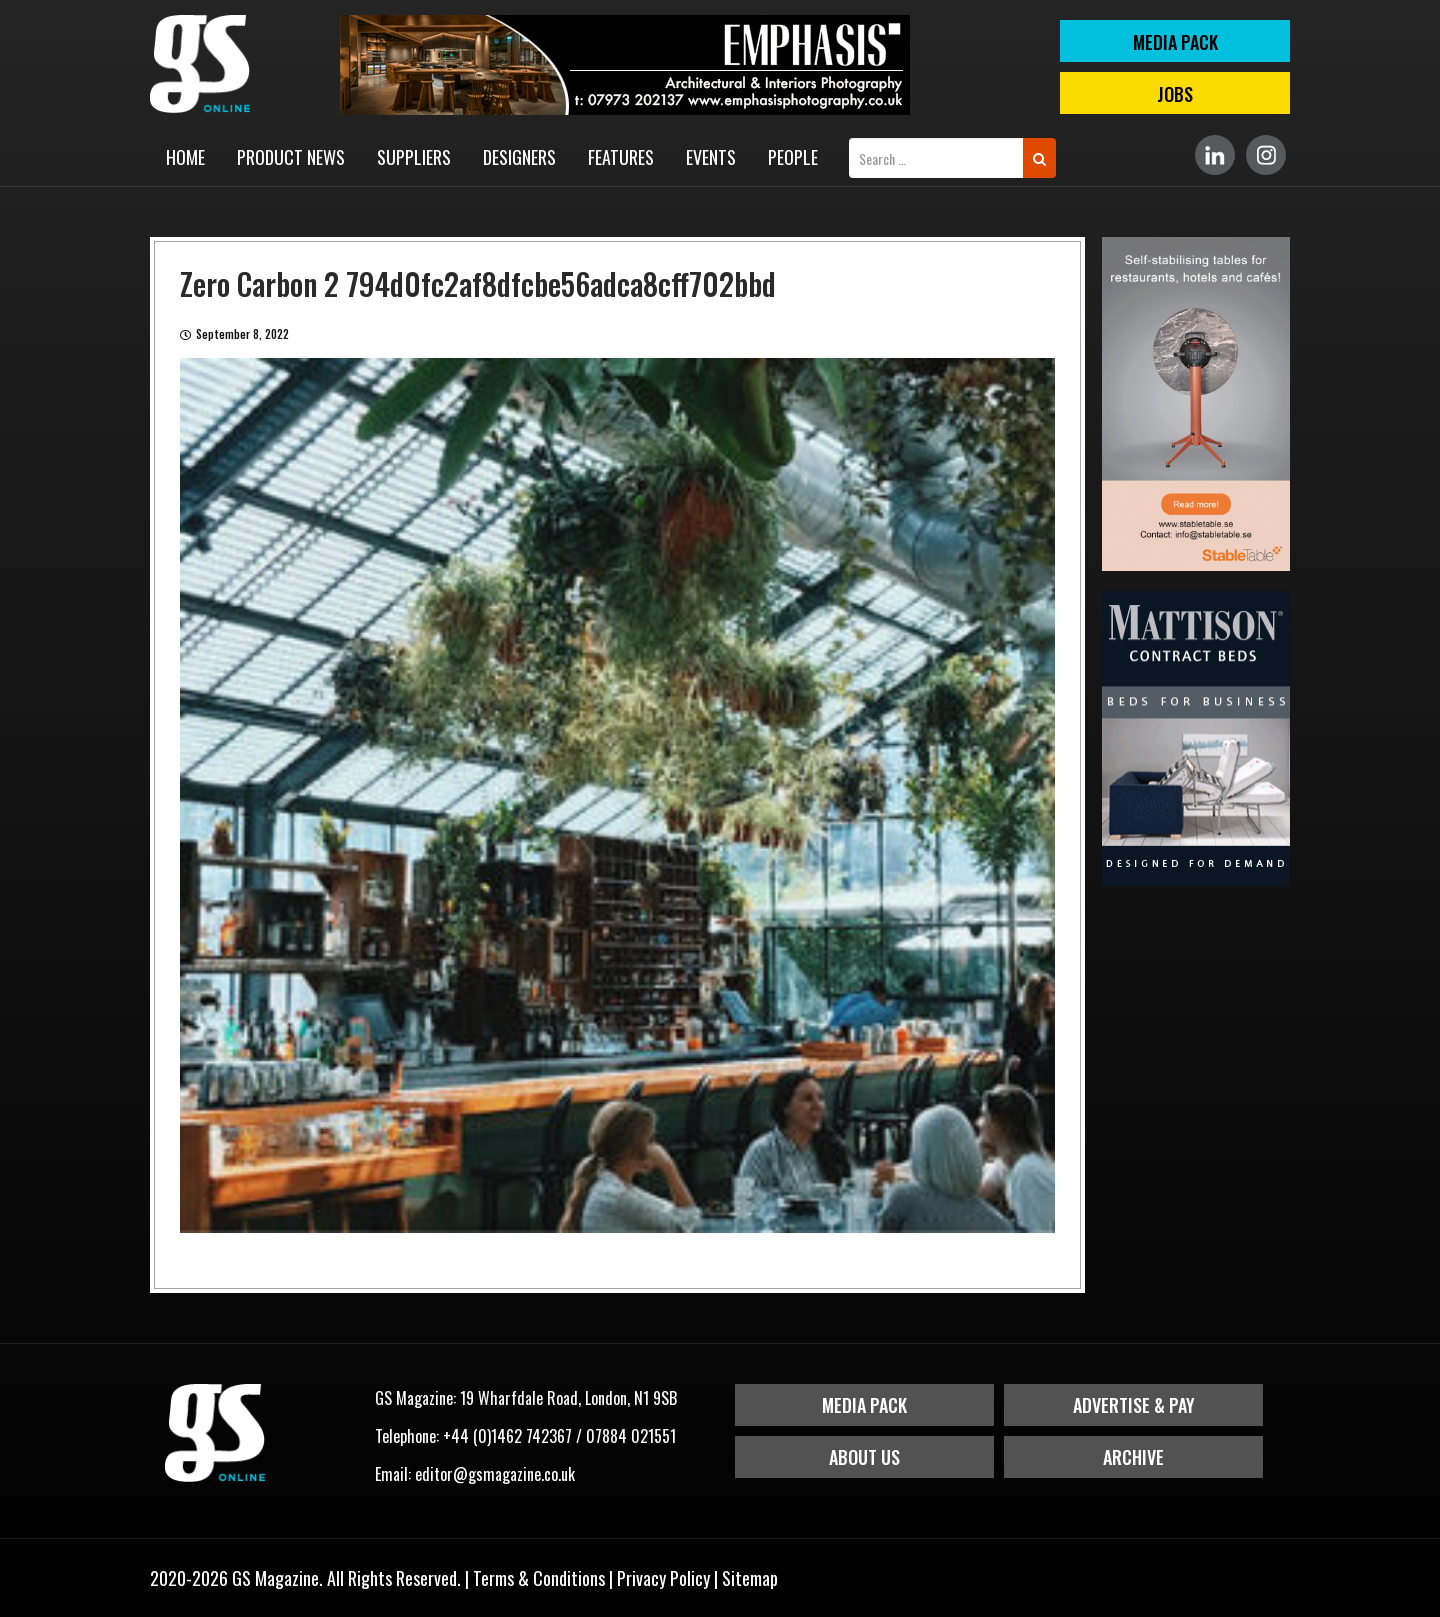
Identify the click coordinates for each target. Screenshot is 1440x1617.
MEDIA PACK (1175, 42)
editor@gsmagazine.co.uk (495, 1474)
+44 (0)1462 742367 (507, 1436)
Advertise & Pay (1134, 1405)
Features (621, 157)
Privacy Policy (663, 1578)
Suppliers (414, 157)
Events (711, 157)
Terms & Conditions (539, 1578)
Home (185, 157)
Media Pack (864, 1405)
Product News (291, 157)
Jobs (1175, 94)
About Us (864, 1457)
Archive (1133, 1457)
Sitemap (750, 1578)
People (793, 157)
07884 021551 (631, 1436)
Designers (519, 157)
